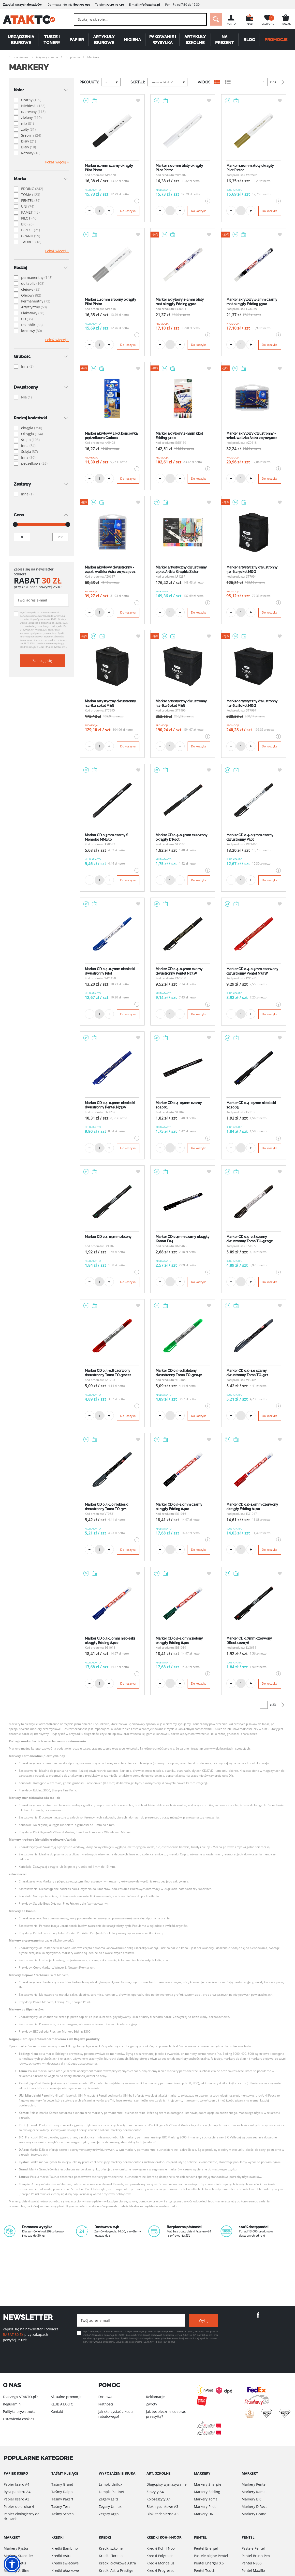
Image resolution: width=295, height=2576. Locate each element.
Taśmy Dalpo (62, 2491)
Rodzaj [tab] (20, 267)
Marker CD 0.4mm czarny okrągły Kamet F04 (182, 1239)
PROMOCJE (276, 39)
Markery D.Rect (254, 2506)
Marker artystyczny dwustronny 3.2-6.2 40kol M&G (110, 703)
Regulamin (12, 2404)
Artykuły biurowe (104, 39)
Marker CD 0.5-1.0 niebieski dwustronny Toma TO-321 (106, 1506)
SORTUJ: (138, 82)
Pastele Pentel (253, 2548)
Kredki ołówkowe (65, 2570)
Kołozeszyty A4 (159, 2499)
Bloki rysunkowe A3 (162, 2506)
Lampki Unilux (110, 2484)
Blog (249, 39)
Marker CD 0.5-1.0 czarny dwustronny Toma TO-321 (247, 1373)
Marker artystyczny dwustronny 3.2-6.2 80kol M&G (252, 703)
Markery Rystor (16, 2548)
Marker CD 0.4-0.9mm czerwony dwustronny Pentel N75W (252, 971)
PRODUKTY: (89, 82)
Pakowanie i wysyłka (162, 39)
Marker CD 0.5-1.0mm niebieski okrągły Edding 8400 (110, 1640)
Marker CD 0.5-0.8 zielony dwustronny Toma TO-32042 (179, 1373)
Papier (77, 39)
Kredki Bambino (64, 2548)
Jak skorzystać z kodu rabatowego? (115, 2414)
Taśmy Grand (62, 2484)
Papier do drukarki (19, 2506)
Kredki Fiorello (110, 2555)
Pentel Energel (206, 2548)
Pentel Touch (204, 2570)
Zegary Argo (108, 2514)
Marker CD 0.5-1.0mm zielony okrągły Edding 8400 (179, 1640)
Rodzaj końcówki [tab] (30, 417)
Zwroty (151, 2404)
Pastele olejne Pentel (211, 2555)
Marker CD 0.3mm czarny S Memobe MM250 (106, 837)
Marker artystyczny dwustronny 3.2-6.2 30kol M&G (252, 569)
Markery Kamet (254, 2491)
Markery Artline (16, 2570)
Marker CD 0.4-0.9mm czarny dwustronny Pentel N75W (179, 971)
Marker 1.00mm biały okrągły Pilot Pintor (179, 168)
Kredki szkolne (111, 2548)
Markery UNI (204, 2514)
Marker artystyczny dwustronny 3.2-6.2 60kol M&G (181, 703)
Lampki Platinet (111, 2491)
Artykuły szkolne (195, 39)
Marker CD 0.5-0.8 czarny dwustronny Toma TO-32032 (249, 1239)
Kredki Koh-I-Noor (161, 2548)
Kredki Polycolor (160, 2555)
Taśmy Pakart (62, 2499)
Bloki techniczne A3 (162, 2514)
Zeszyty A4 (155, 2491)
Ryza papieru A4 (17, 2491)
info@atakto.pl (149, 4)
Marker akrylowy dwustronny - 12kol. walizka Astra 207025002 (251, 435)
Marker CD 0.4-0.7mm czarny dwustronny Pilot (249, 837)
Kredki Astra (61, 2555)
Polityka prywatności (19, 2411)
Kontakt (57, 2411)
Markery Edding (207, 2491)
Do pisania (72, 57)
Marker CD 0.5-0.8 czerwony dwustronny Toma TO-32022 (108, 1373)
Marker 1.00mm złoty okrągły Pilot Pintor (250, 168)
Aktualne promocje (66, 2396)
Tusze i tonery (52, 39)
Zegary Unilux (110, 2506)
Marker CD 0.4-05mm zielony (108, 1237)
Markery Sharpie (207, 2484)
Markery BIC (252, 2499)
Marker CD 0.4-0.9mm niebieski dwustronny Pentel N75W (110, 1105)
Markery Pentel (254, 2484)
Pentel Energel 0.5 (209, 2563)
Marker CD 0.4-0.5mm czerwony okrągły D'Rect (181, 837)
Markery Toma (206, 2499)
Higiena (132, 39)
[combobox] (140, 19)
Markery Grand (254, 2514)
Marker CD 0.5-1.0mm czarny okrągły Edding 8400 (179, 1506)
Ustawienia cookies (18, 2419)
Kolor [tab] (19, 89)
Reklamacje (155, 2396)
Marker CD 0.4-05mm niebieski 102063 (251, 1105)
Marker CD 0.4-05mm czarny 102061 (179, 1105)
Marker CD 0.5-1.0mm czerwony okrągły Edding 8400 (252, 1506)
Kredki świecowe (65, 2563)
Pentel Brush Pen (256, 2555)
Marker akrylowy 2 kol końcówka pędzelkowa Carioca (111, 435)
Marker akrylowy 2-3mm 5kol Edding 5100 (179, 435)
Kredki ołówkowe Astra (117, 2563)
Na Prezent (224, 39)
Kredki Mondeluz (161, 2563)
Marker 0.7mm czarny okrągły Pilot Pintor (109, 168)
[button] (12, 2564)
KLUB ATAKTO (62, 2404)
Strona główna (19, 57)
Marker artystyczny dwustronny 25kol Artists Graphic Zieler (181, 569)
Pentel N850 (252, 2563)
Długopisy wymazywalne (167, 2484)
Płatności (105, 2404)
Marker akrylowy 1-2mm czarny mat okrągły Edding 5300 (251, 302)
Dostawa (105, 2396)
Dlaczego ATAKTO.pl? (20, 2396)
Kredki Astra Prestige (116, 2570)
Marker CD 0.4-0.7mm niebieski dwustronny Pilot (110, 971)
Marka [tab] (20, 178)
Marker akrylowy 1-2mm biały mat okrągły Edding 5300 (180, 302)
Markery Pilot (205, 2506)
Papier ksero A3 (16, 2499)
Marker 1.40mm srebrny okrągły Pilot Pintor (110, 302)
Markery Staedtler (18, 2555)
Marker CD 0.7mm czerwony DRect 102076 (249, 1640)
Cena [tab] (19, 514)
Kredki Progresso (160, 2570)
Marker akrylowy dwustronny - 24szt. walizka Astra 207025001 (110, 569)
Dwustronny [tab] (26, 387)
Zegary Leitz (108, 2499)
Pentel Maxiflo (253, 2570)
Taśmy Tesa (61, 2506)
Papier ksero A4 (16, 2484)
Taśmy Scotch (62, 2514)
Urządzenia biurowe (21, 39)
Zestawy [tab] (22, 484)
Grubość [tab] (22, 356)
